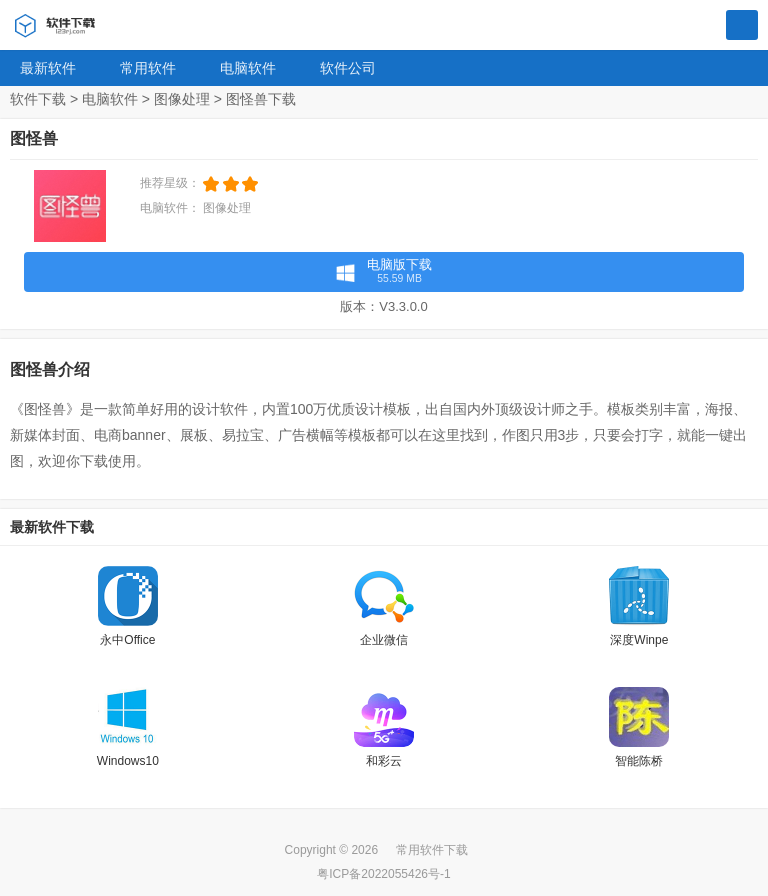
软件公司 (348, 68)
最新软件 (48, 68)
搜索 (742, 26)
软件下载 (38, 99)
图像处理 (182, 99)
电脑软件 (248, 68)
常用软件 (148, 68)
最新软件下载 (52, 527)
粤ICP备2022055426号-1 (383, 874)
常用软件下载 (432, 850)
